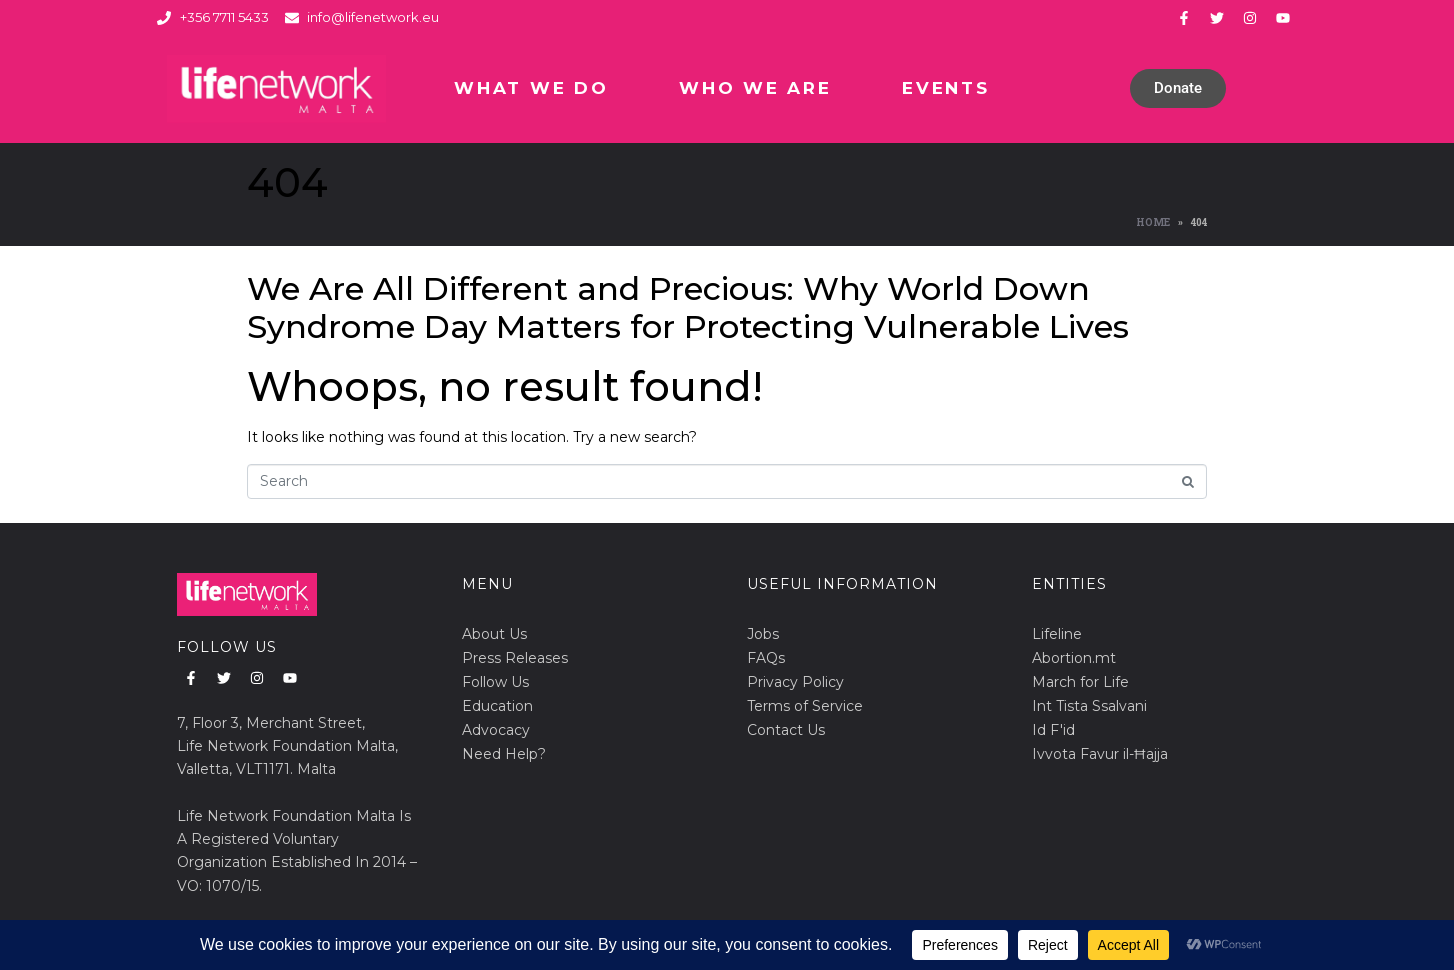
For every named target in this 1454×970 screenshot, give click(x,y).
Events (945, 88)
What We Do (531, 88)
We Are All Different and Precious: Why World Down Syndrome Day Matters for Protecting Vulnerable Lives (688, 307)
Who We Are (755, 88)
